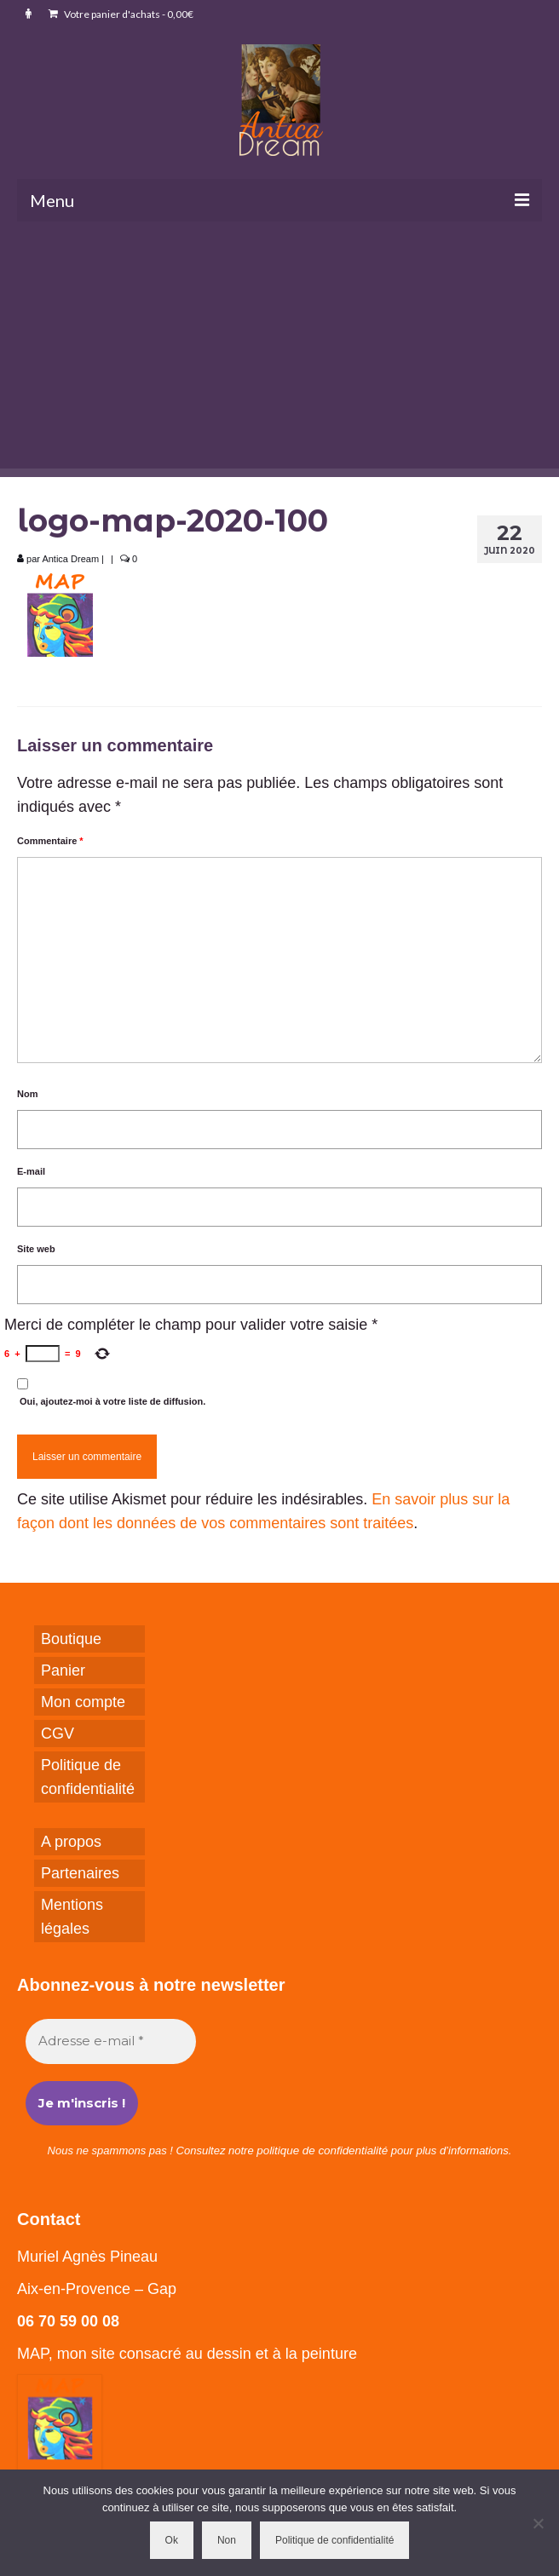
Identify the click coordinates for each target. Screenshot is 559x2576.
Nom (27, 1094)
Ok (171, 2540)
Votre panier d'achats (121, 14)
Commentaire (50, 841)
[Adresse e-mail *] (111, 2041)
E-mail (31, 1171)
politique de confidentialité (322, 2150)
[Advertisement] (279, 349)
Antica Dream (70, 559)
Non (226, 2540)
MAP (33, 2353)
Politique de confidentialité (334, 2540)
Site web (36, 1249)
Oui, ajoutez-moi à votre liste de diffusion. (111, 1392)
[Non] (537, 2523)
